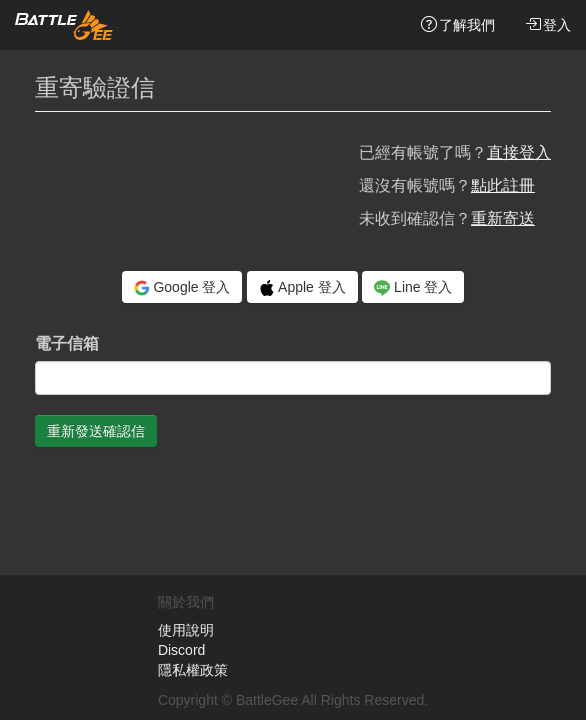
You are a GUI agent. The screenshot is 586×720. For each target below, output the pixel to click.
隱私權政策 (193, 670)
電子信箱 (67, 343)
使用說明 (186, 630)
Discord (181, 650)
